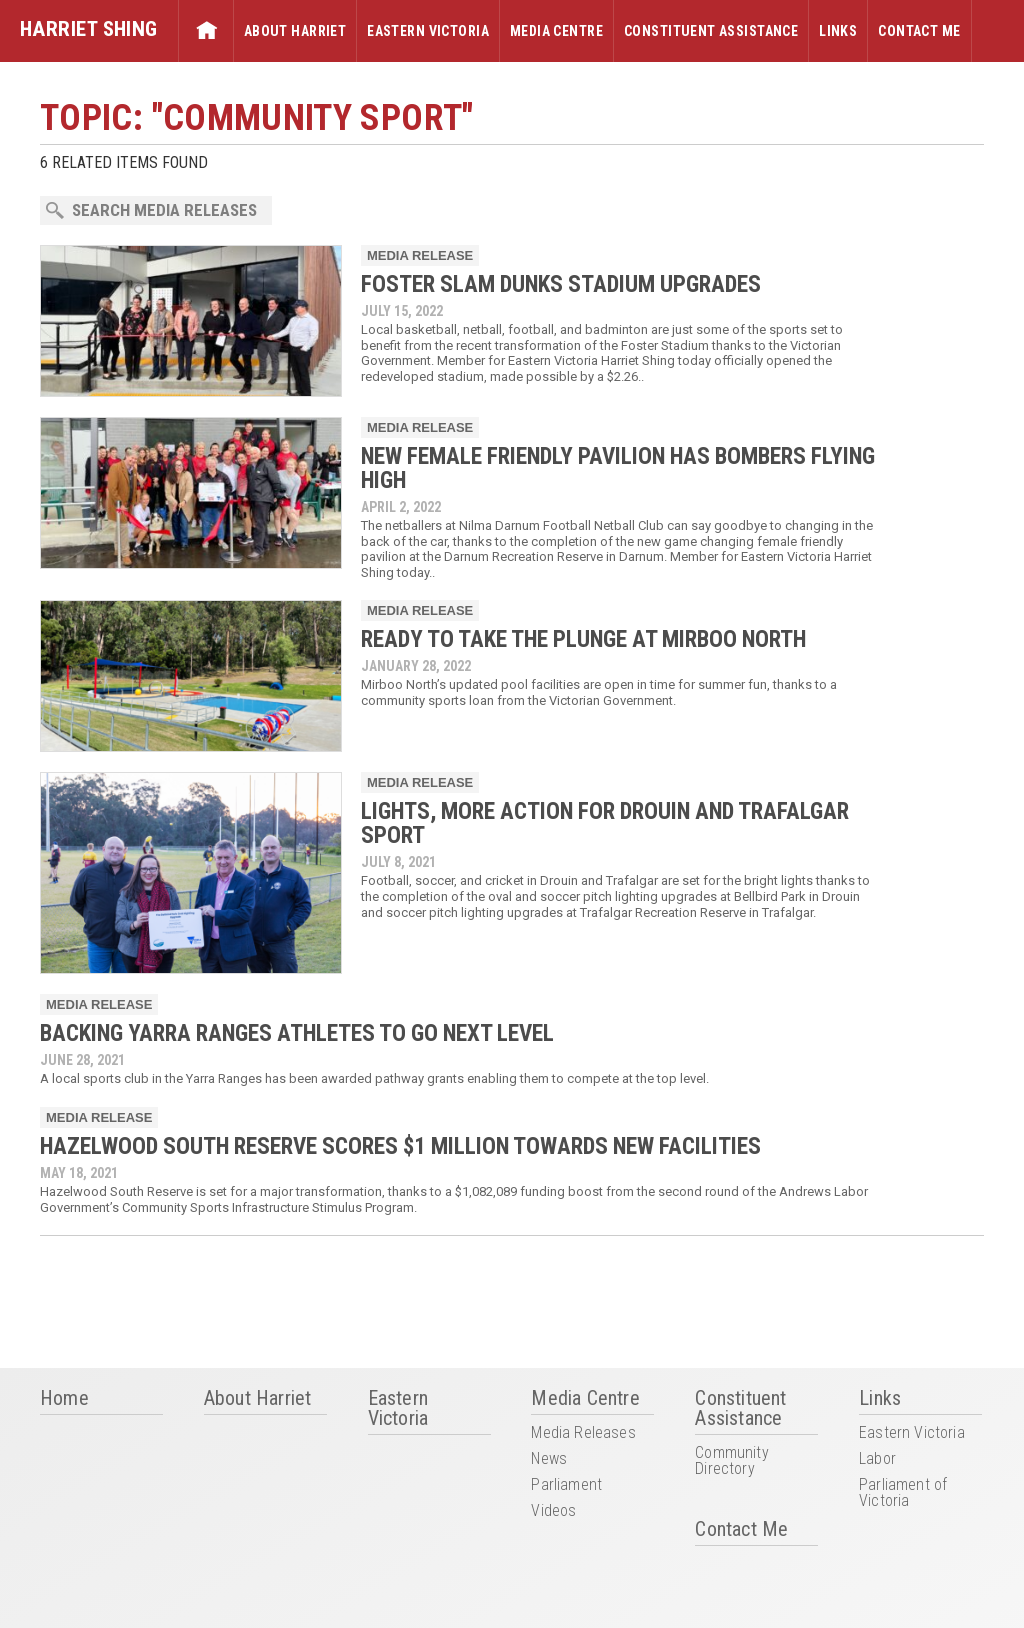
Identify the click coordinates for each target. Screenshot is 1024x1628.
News (549, 1459)
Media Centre (556, 31)
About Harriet (295, 31)
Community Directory (731, 1461)
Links (838, 31)
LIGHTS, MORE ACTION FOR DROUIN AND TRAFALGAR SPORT (605, 823)
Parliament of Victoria (903, 1493)
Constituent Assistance (711, 31)
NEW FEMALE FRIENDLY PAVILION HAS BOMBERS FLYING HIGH (618, 468)
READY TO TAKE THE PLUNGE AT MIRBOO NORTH (583, 639)
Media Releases (583, 1433)
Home (206, 31)
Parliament (566, 1485)
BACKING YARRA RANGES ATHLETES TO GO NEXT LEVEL (297, 1033)
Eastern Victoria (428, 31)
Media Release (420, 255)
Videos (553, 1511)
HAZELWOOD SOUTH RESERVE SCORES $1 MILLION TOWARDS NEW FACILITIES (400, 1146)
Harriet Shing (89, 28)
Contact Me (919, 31)
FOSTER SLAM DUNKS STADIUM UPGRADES (561, 284)
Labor (877, 1459)
